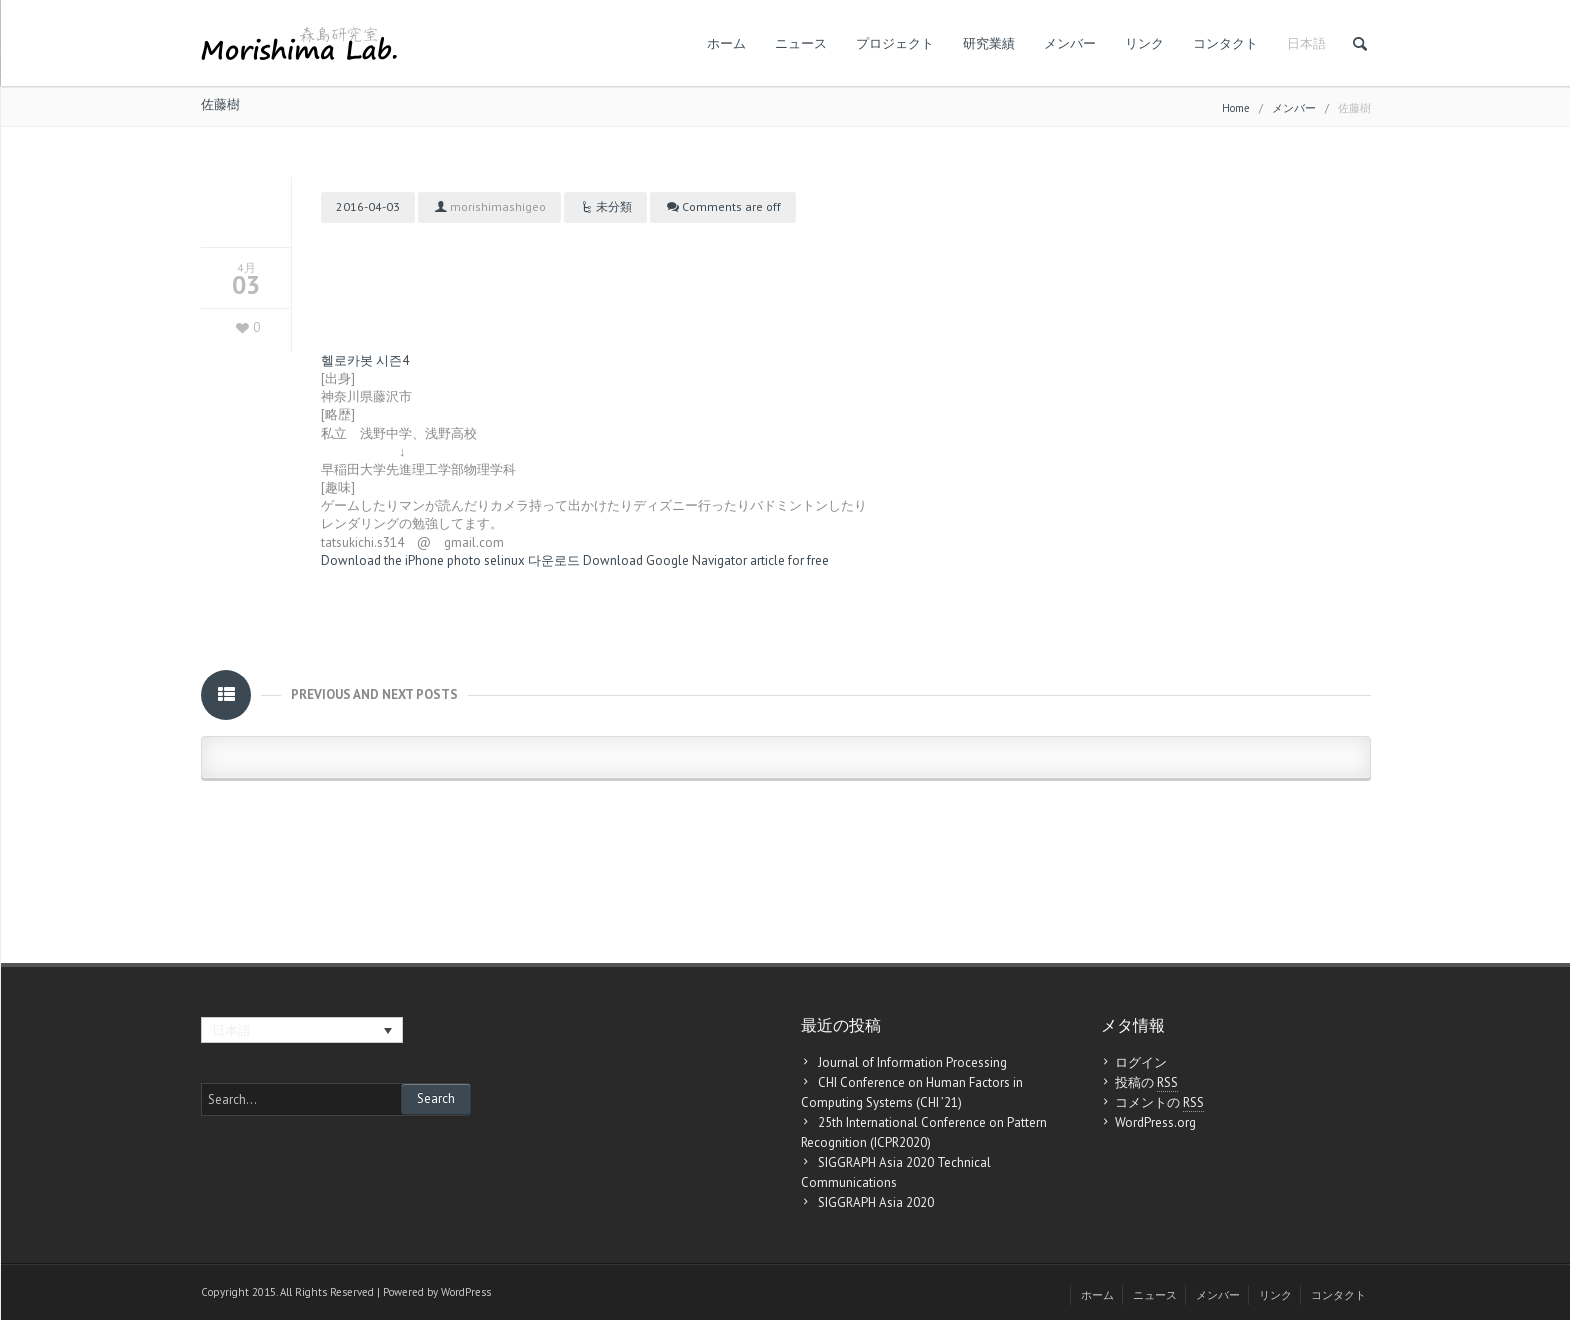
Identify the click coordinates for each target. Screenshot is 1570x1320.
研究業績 (989, 43)
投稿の (1146, 1083)
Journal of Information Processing (912, 1062)
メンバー (1070, 43)
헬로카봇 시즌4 (365, 360)
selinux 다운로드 (532, 560)
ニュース (801, 43)
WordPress (466, 1292)
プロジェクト (895, 43)
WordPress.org (1155, 1122)
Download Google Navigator (665, 560)
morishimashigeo (498, 206)
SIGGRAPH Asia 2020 (876, 1202)
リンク (1144, 43)
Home (1236, 108)
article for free (789, 560)
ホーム (726, 43)
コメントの (1159, 1103)
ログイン (1141, 1062)
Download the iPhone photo (401, 560)
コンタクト (1225, 43)
